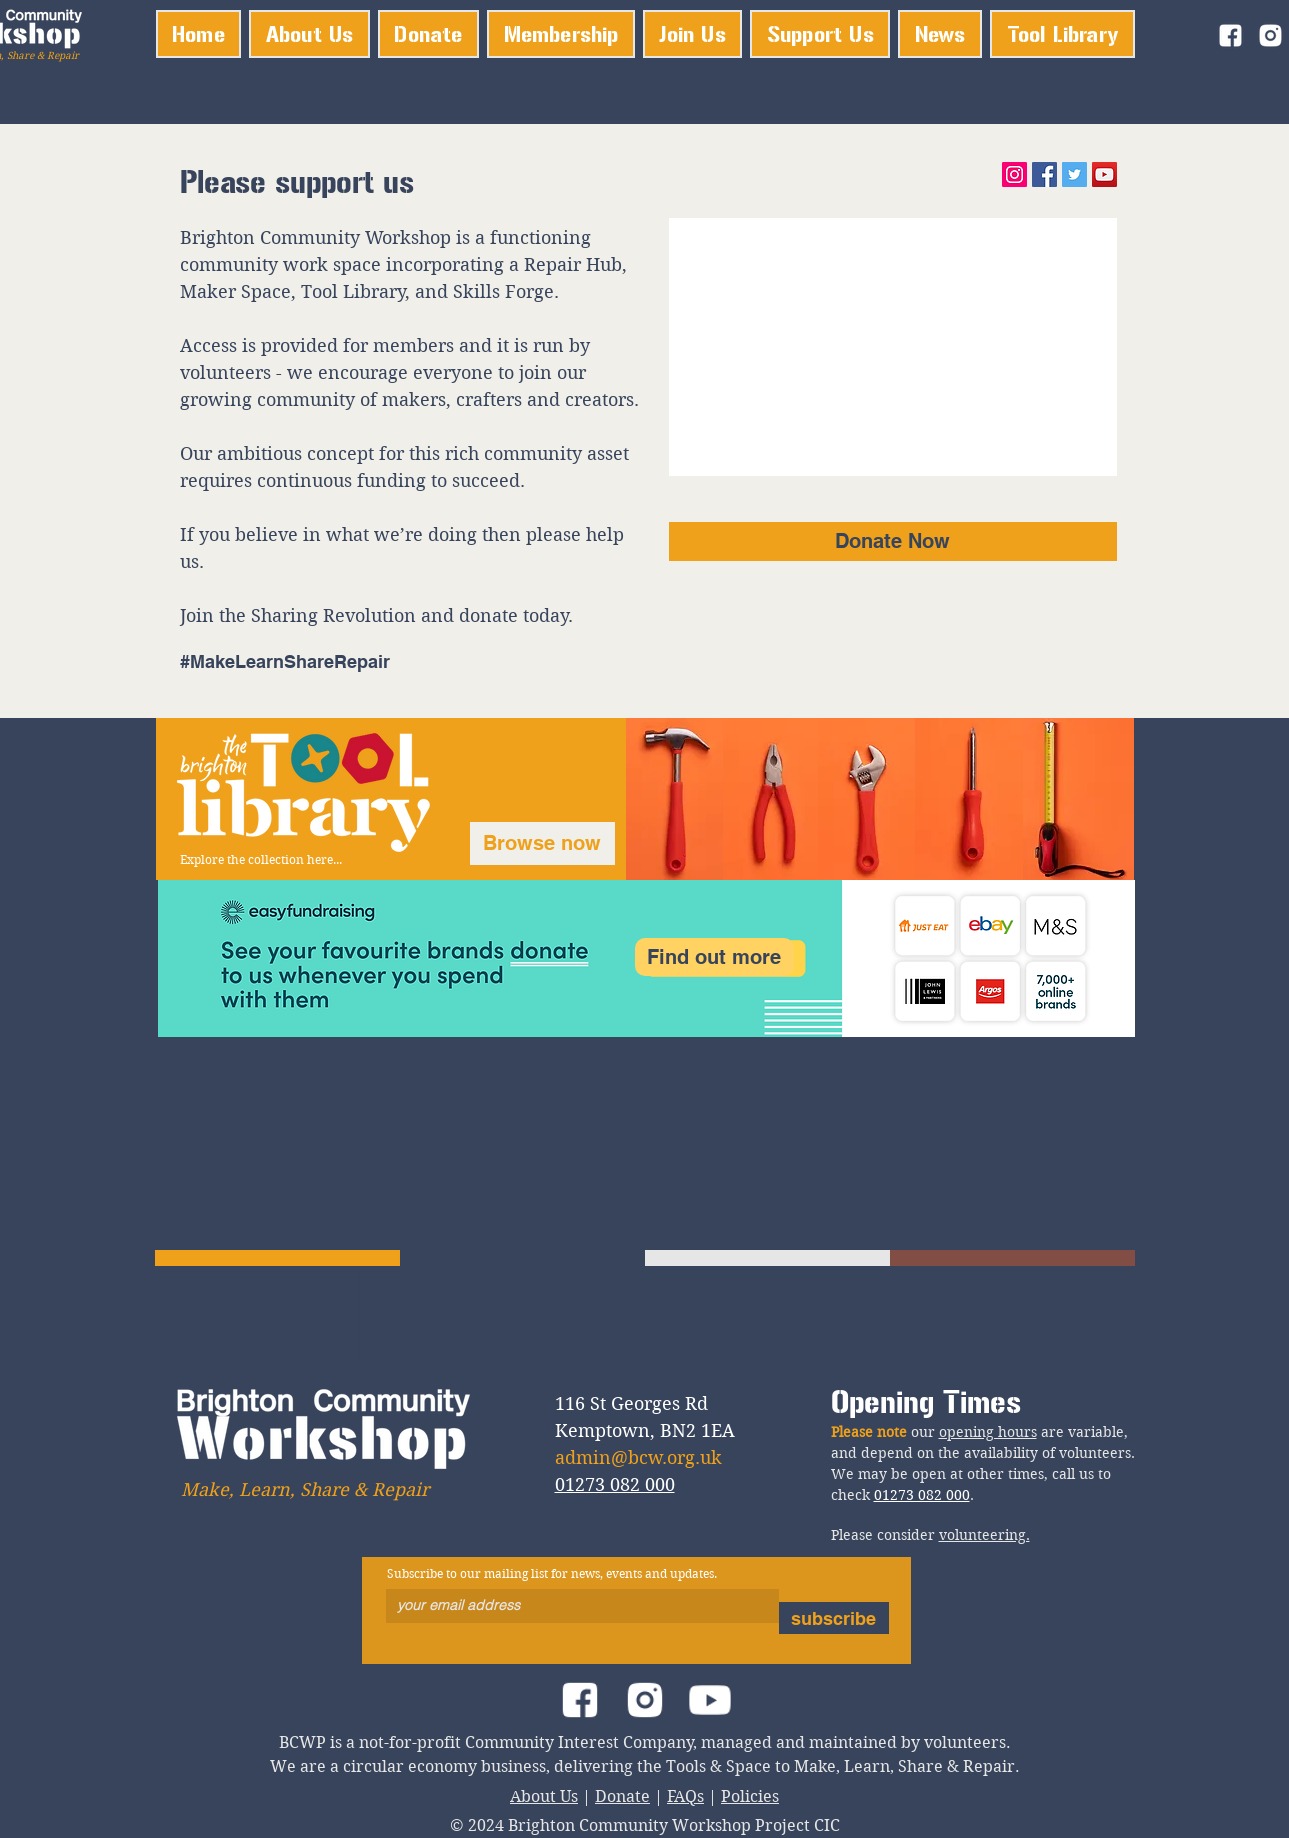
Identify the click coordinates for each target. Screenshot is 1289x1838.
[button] (561, 34)
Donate (622, 1796)
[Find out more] (714, 957)
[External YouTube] (893, 347)
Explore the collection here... (261, 859)
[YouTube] (1104, 174)
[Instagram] (1014, 174)
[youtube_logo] (709, 1699)
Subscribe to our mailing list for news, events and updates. (552, 1574)
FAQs (685, 1796)
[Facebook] (1044, 174)
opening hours (988, 1432)
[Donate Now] (893, 541)
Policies (750, 1796)
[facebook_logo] (1230, 35)
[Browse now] (542, 843)
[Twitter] (1074, 174)
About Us (544, 1796)
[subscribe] (834, 1618)
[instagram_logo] (1270, 35)
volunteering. (984, 1535)
